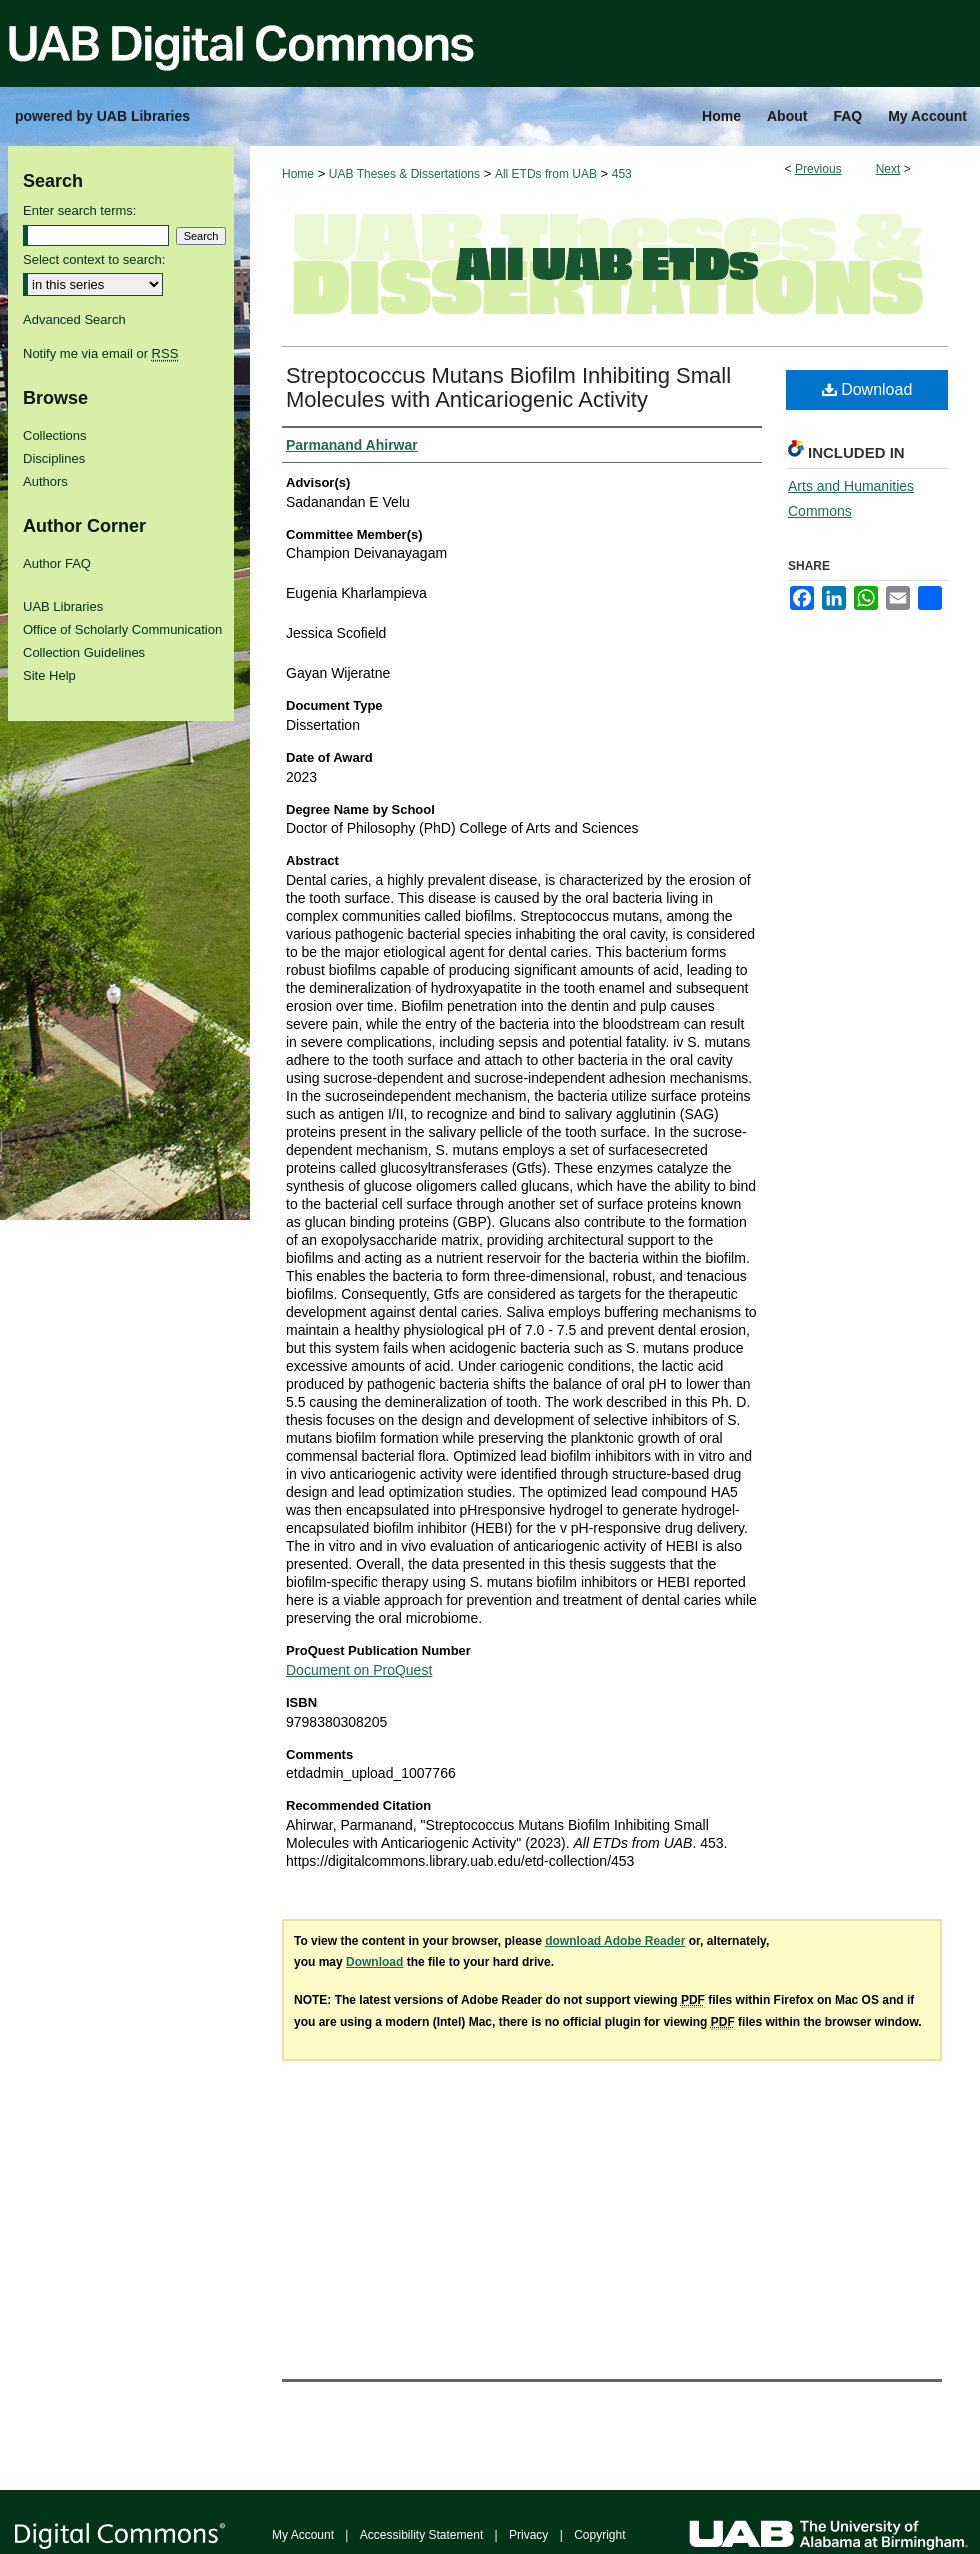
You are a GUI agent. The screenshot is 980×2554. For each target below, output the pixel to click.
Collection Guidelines (84, 652)
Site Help (49, 675)
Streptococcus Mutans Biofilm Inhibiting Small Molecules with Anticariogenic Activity (508, 387)
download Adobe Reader (615, 1941)
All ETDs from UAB (546, 174)
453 (622, 174)
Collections (55, 435)
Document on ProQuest (359, 1670)
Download (867, 389)
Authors (45, 481)
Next (888, 169)
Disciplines (54, 458)
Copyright (599, 2535)
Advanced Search (74, 319)
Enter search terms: (79, 210)
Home (298, 174)
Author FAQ (57, 563)
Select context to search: (94, 259)
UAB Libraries (63, 606)
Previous (818, 169)
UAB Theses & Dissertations (404, 174)
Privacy (528, 2535)
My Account (303, 2535)
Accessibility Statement (421, 2535)
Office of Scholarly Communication (122, 629)
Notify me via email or (100, 353)
